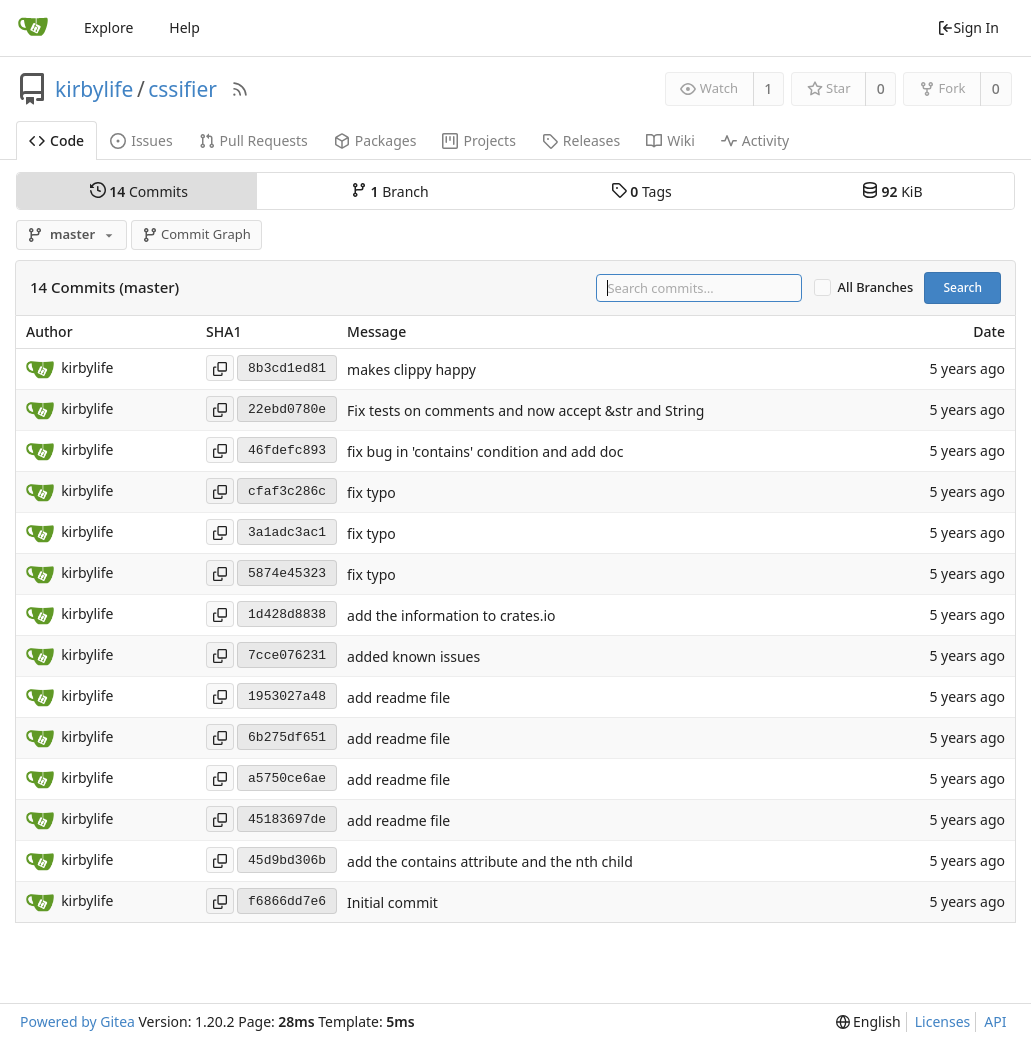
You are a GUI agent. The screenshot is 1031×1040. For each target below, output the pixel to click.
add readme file (398, 697)
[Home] (33, 28)
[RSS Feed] (240, 89)
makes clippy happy (411, 369)
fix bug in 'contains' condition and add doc (485, 451)
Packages (375, 140)
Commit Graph (196, 234)
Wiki (670, 140)
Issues (141, 140)
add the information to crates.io (451, 615)
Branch (390, 191)
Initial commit (392, 902)
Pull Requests (253, 140)
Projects (478, 140)
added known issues (413, 656)
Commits (139, 191)
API (995, 1021)
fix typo (371, 492)
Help (184, 27)
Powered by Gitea (77, 1021)
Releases (581, 140)
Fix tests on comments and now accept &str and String (525, 410)
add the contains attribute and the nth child (490, 861)
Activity (755, 140)
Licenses (943, 1021)
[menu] (868, 1022)
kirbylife (94, 89)
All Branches (876, 287)
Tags (641, 191)
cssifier (182, 89)
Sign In (968, 27)
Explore (108, 27)
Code (56, 140)
